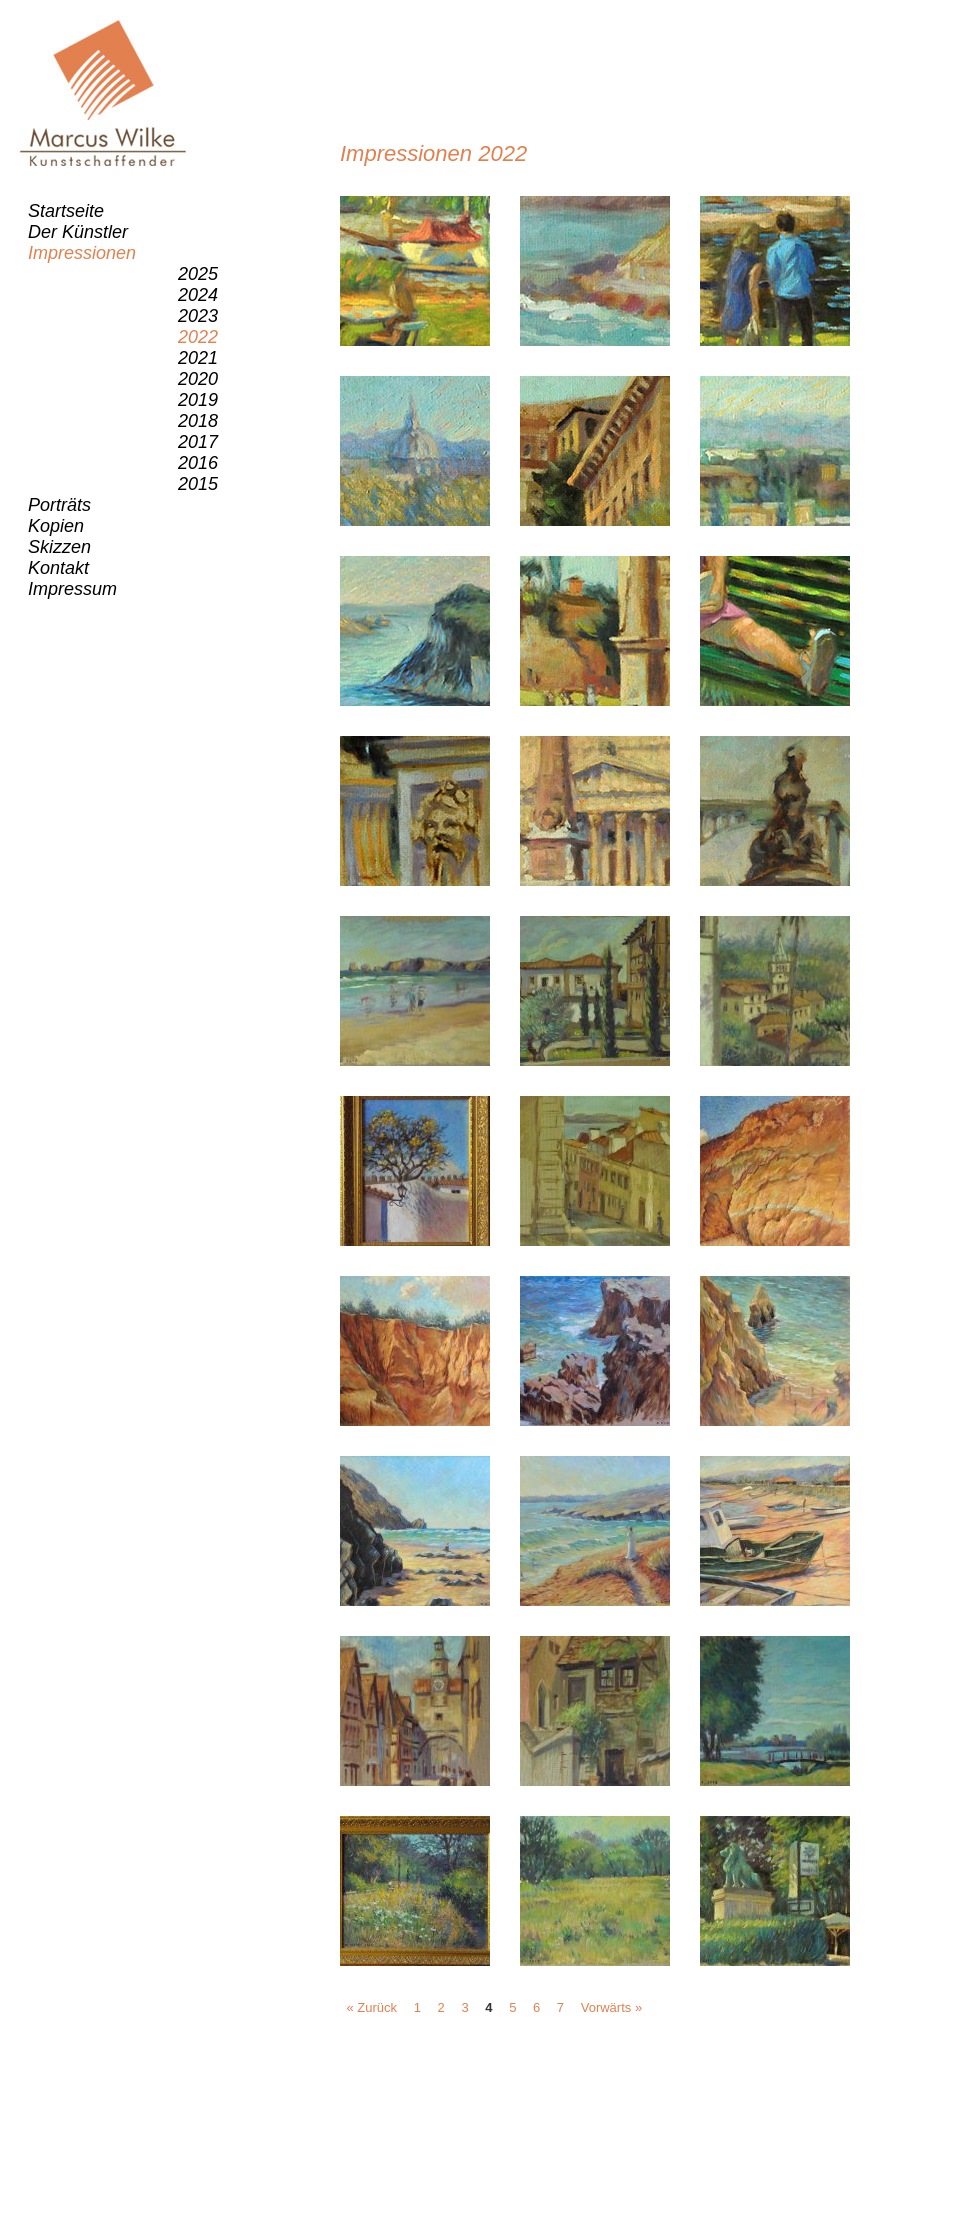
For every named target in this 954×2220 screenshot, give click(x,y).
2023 (198, 316)
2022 (198, 337)
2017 (198, 442)
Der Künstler (78, 232)
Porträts (59, 505)
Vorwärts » (611, 2007)
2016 (198, 463)
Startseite (66, 211)
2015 (198, 484)
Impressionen (82, 253)
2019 (198, 400)
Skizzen (59, 547)
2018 (198, 421)
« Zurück (372, 2007)
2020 (198, 379)
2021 (198, 358)
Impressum (72, 589)
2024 (198, 295)
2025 (198, 274)
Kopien (56, 526)
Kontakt (58, 568)
